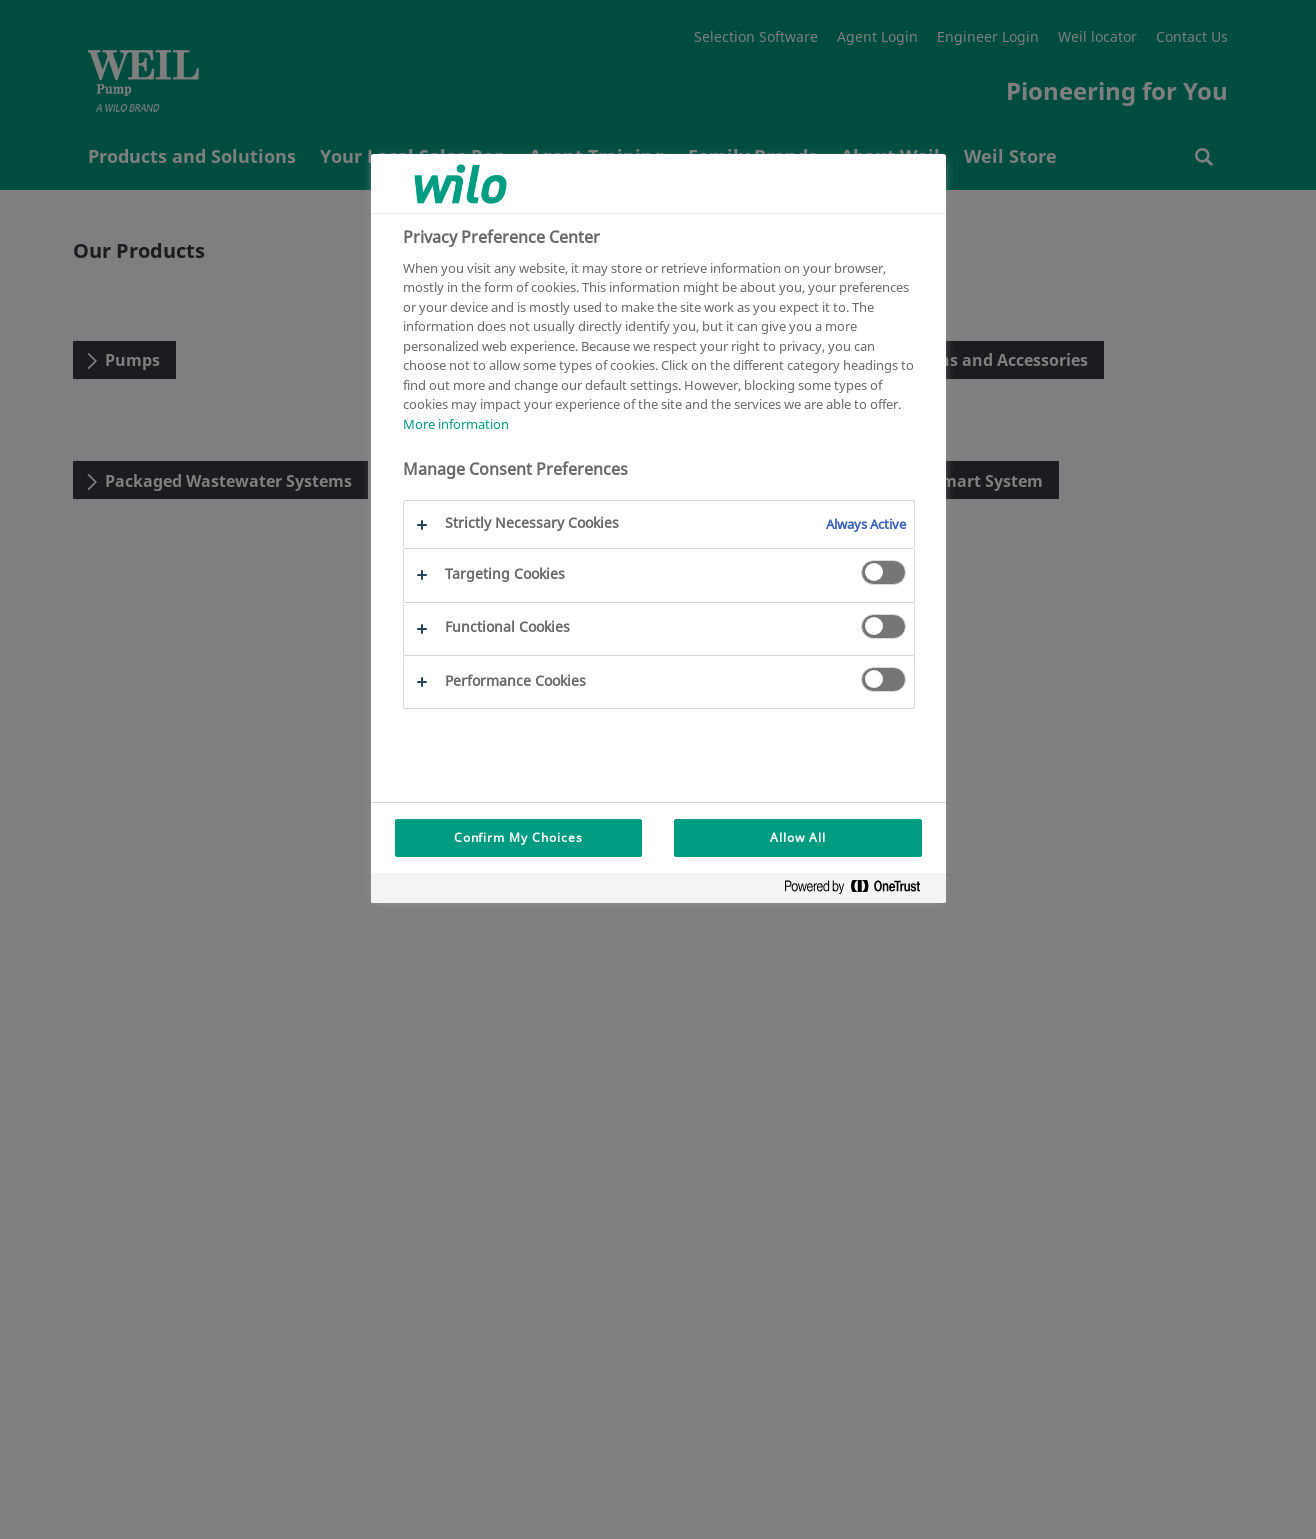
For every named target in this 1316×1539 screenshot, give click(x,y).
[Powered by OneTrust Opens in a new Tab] (860, 890)
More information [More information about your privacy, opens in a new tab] (456, 424)
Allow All (798, 837)
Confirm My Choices (518, 837)
